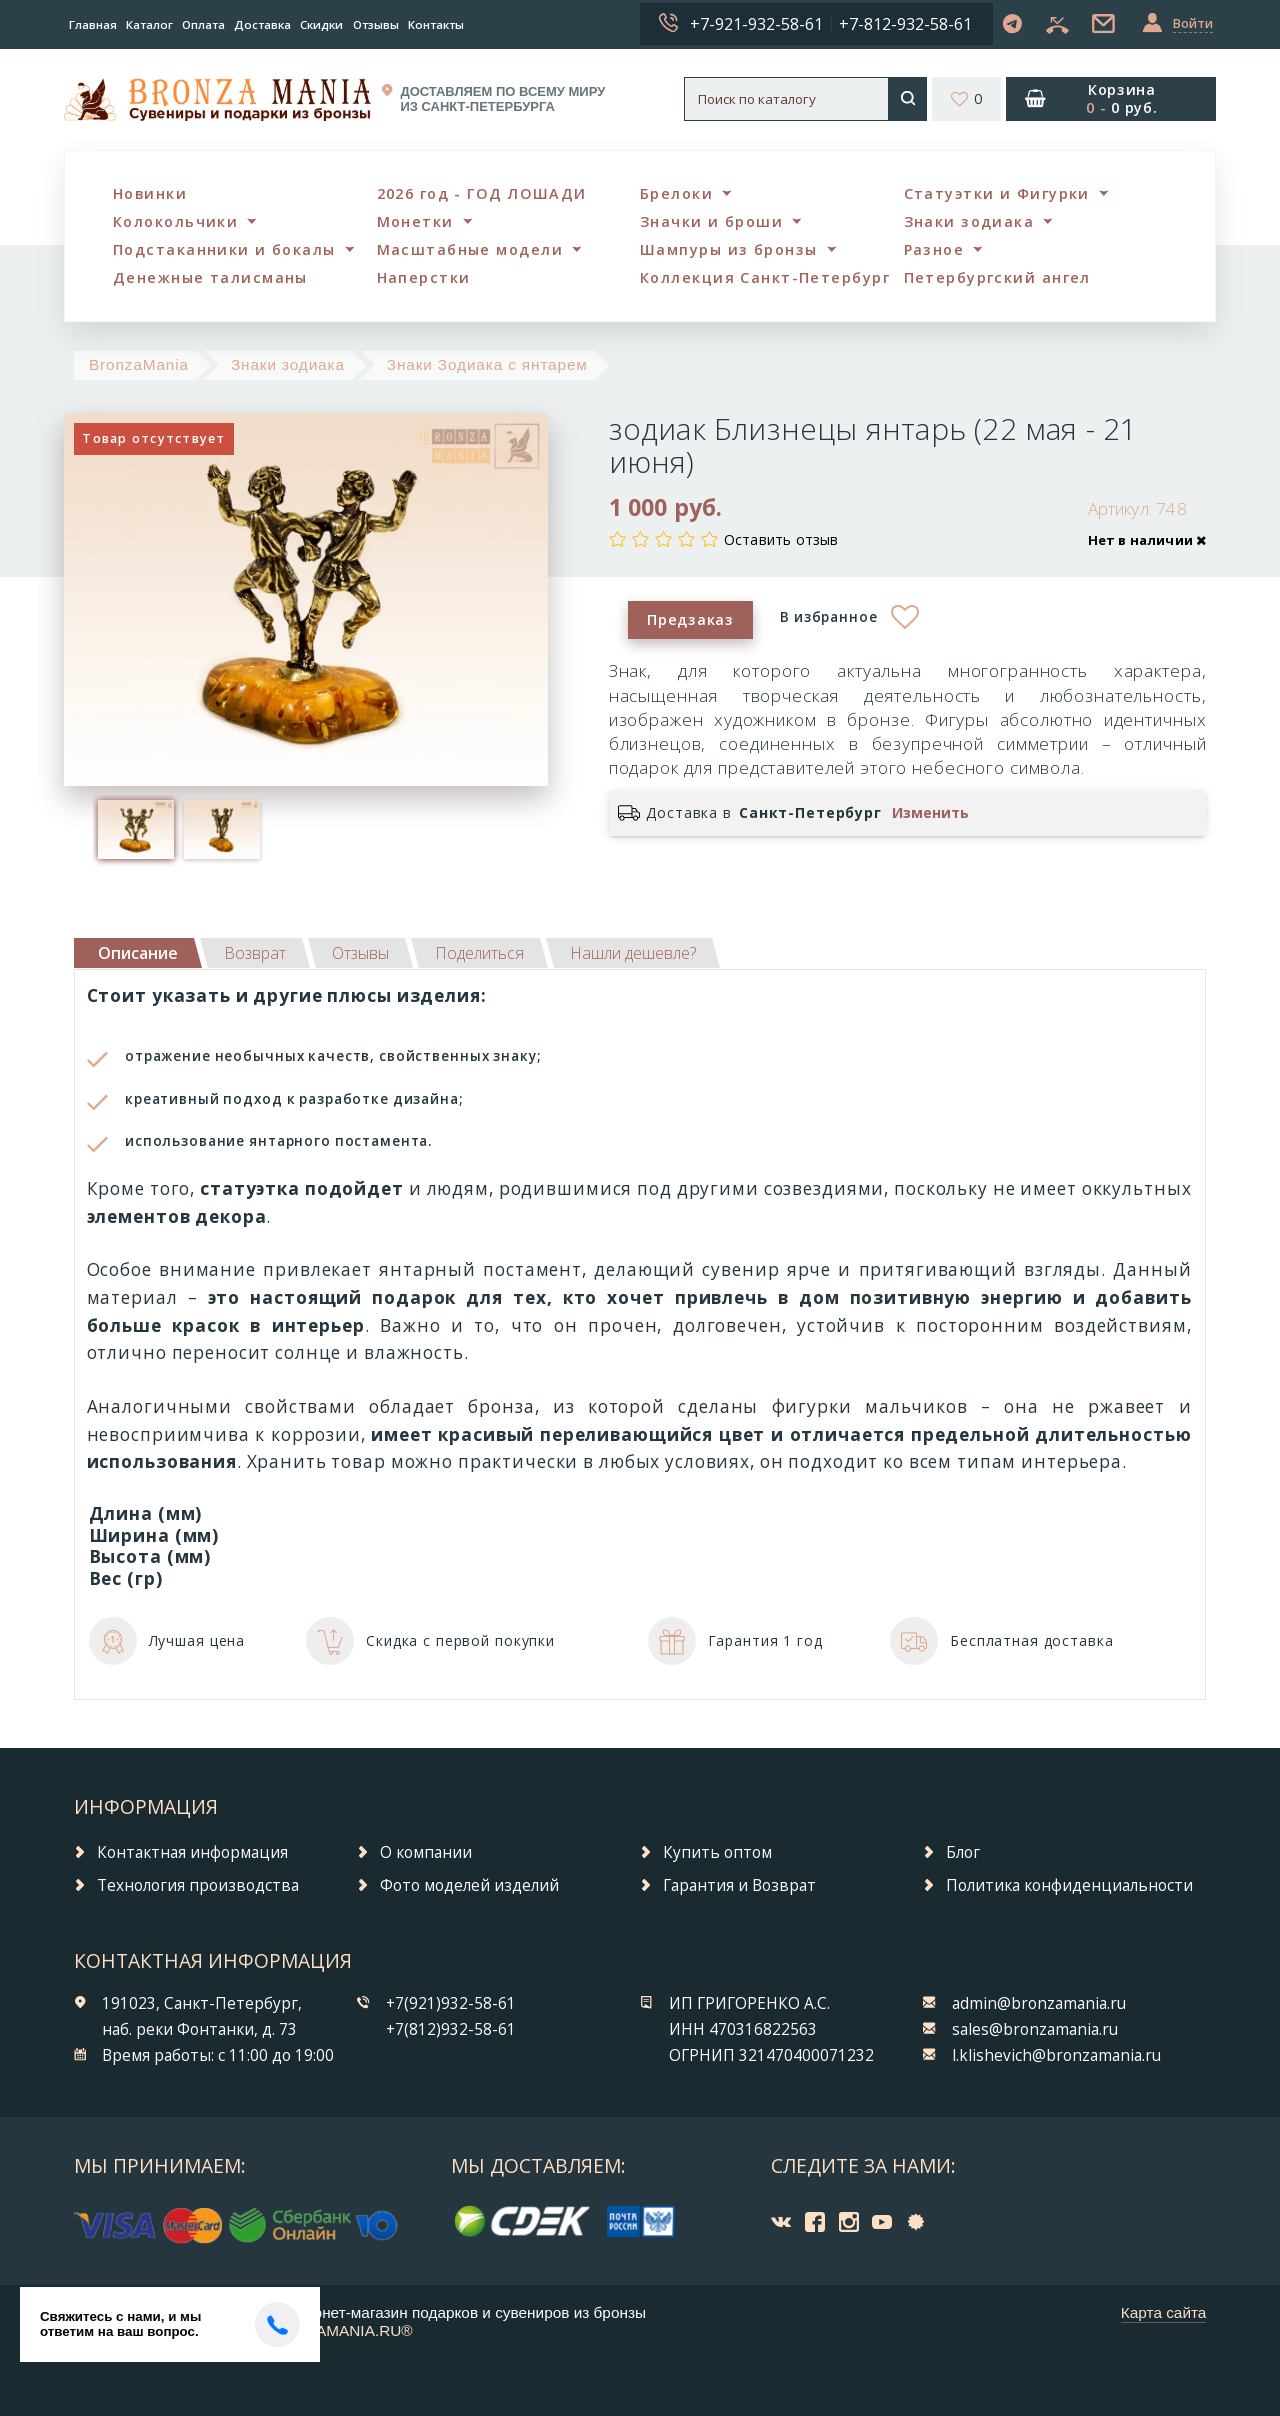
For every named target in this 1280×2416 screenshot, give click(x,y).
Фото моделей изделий (469, 1885)
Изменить (930, 813)
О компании (426, 1852)
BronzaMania (139, 364)
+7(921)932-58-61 (451, 2003)
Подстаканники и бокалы (224, 249)
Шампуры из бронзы (728, 249)
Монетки (415, 221)
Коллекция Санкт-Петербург (765, 277)
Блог (963, 1852)
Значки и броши (711, 221)
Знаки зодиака (969, 221)
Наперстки (424, 277)
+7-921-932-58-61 (756, 24)
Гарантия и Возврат (739, 1885)
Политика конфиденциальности (1069, 1885)
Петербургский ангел (997, 277)
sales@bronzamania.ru (1035, 2029)
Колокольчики (175, 221)
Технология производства (198, 1885)
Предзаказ (690, 619)
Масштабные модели (470, 249)
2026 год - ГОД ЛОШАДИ (482, 193)
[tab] (255, 953)
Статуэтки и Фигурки (997, 193)
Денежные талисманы (210, 277)
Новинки (150, 193)
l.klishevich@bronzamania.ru (1056, 2055)
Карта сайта (1164, 2312)
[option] (136, 829)
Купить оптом (717, 1852)
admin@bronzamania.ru (1039, 2003)
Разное (934, 249)
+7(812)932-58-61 (451, 2029)
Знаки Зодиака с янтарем (487, 364)
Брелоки (676, 193)
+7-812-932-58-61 (905, 24)
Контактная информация (192, 1852)
